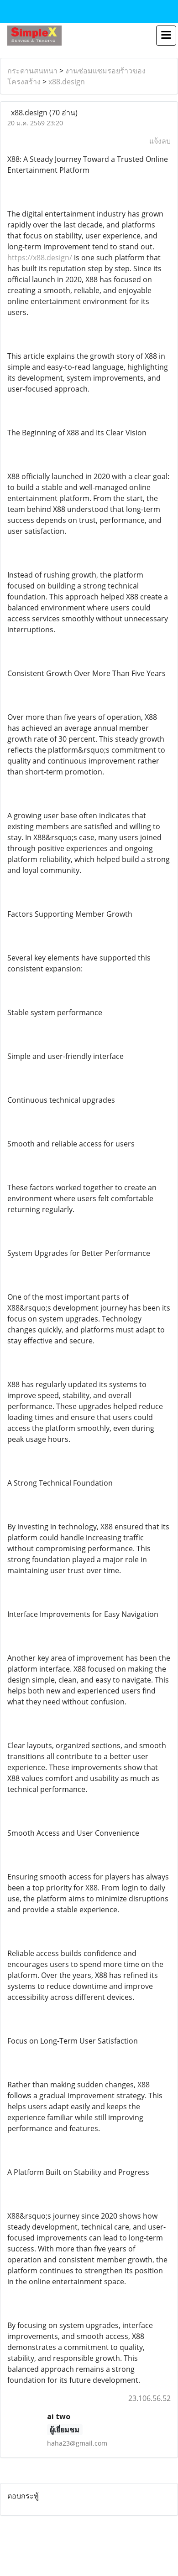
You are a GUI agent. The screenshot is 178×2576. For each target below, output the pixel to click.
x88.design (66, 82)
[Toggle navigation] (166, 36)
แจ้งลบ (160, 141)
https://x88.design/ (39, 258)
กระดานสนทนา (32, 71)
